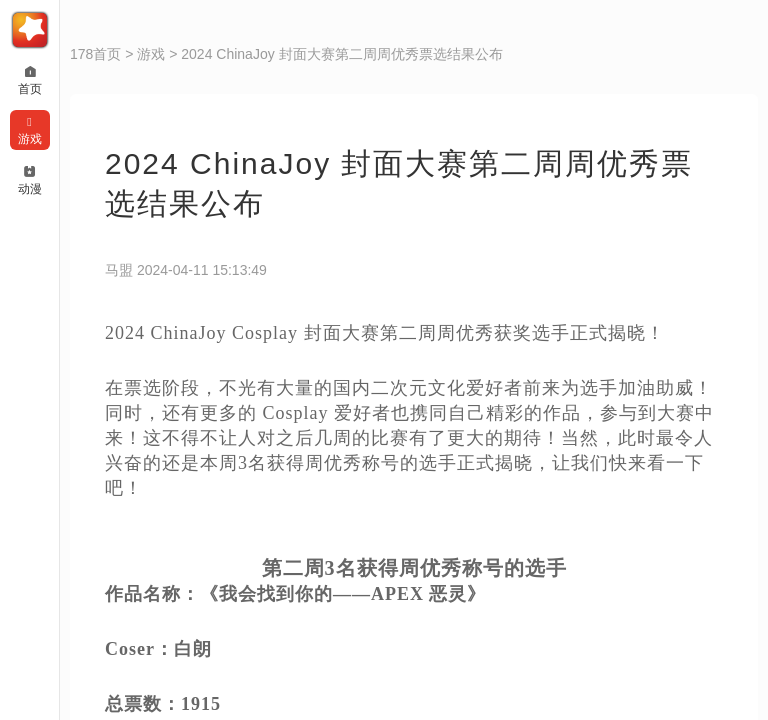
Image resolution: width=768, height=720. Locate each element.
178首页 (95, 54)
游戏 (151, 54)
